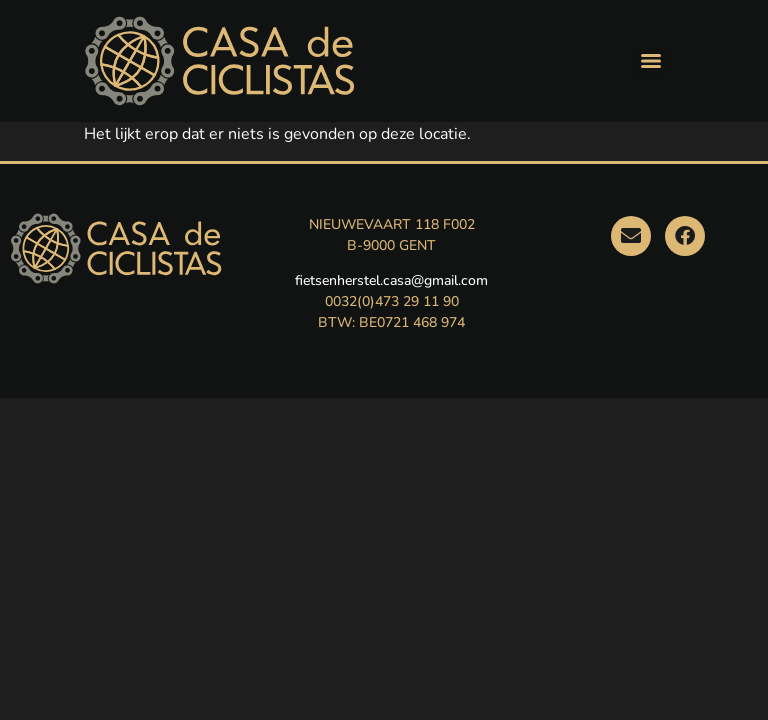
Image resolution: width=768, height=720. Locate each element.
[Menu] (651, 61)
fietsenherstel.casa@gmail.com (391, 280)
